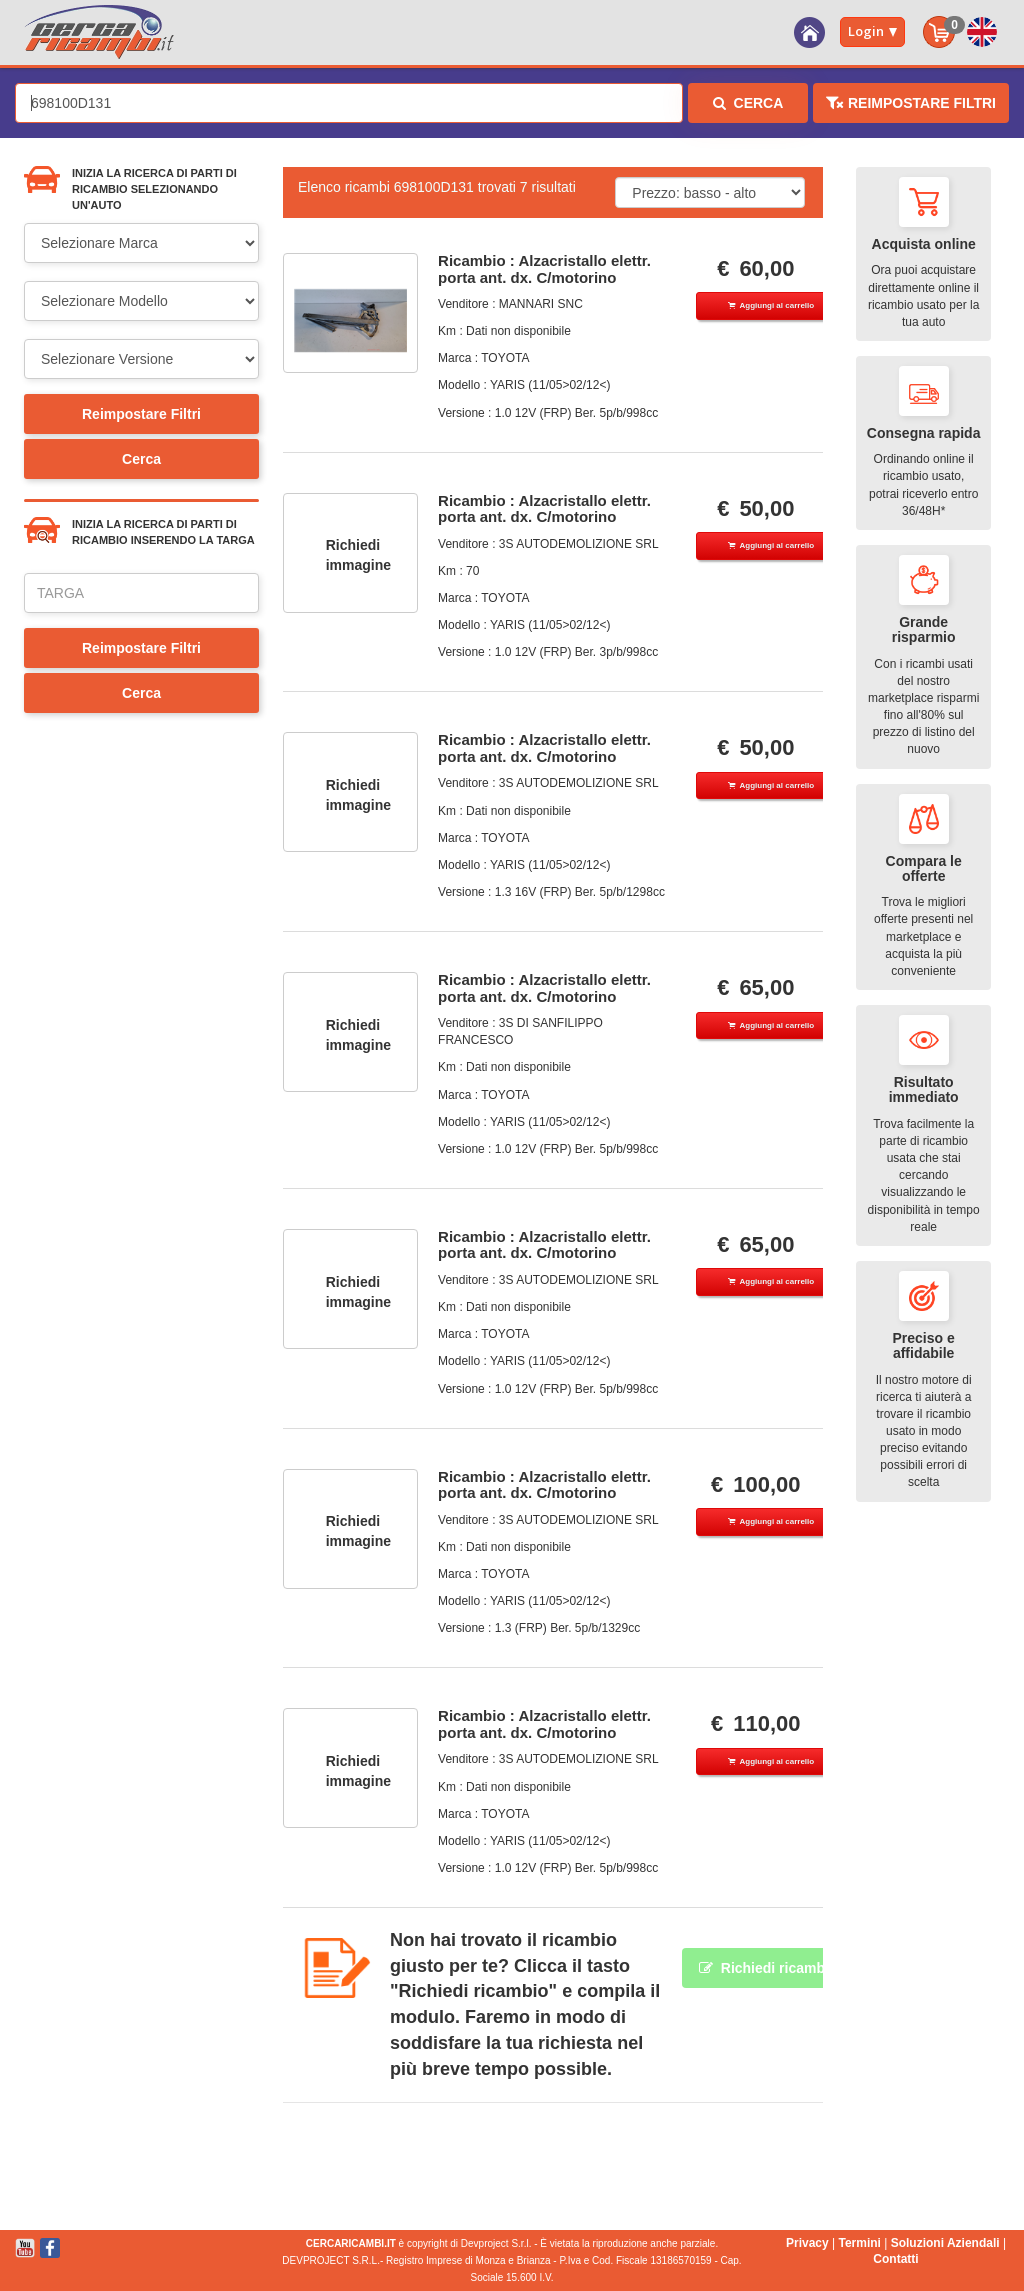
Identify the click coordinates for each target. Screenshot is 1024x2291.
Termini (859, 2243)
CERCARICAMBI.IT (351, 2243)
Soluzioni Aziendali (945, 2243)
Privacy (807, 2243)
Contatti (895, 2259)
